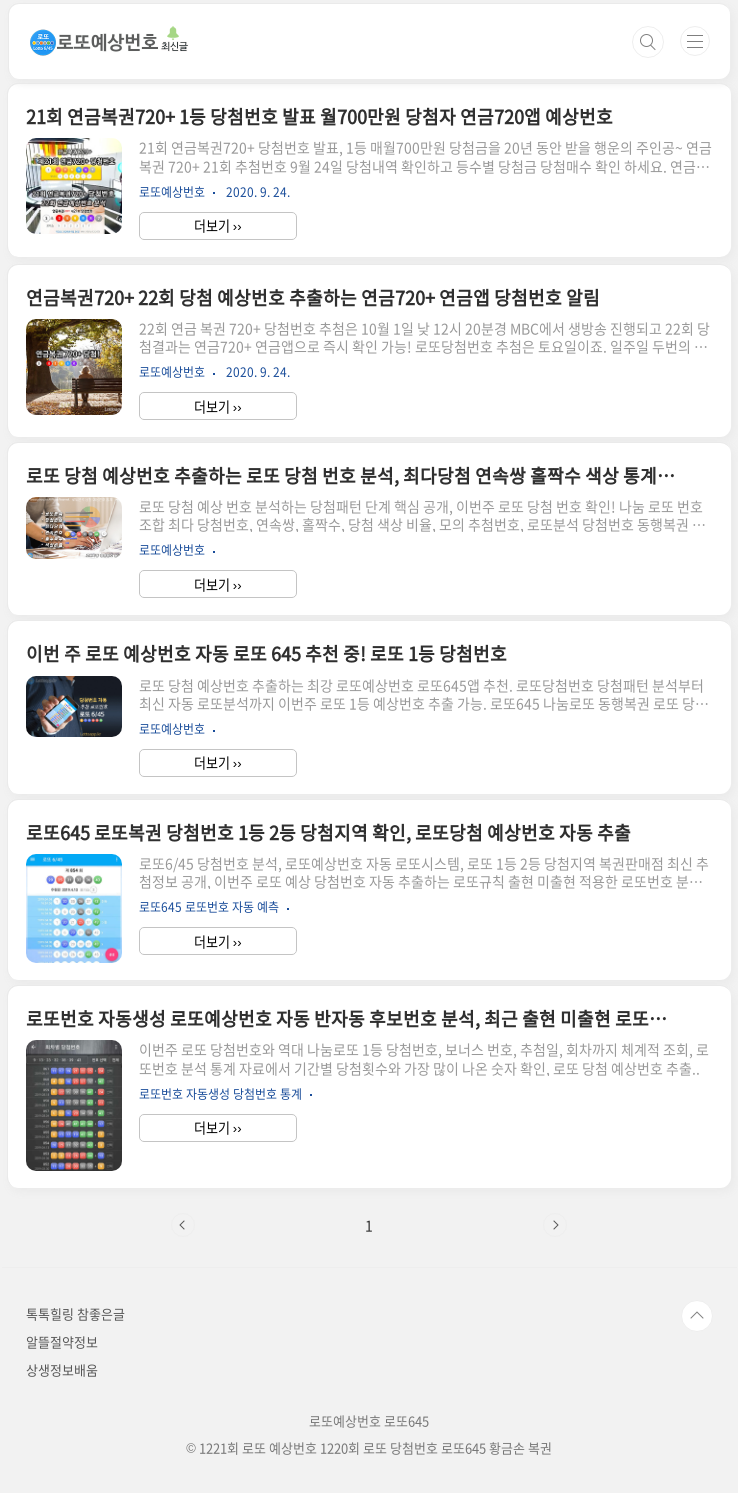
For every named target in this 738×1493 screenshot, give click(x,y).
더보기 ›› (218, 225)
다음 (555, 1225)
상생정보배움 (62, 1369)
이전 (183, 1225)
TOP (697, 1316)
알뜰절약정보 (62, 1341)
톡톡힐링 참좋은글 (75, 1313)
